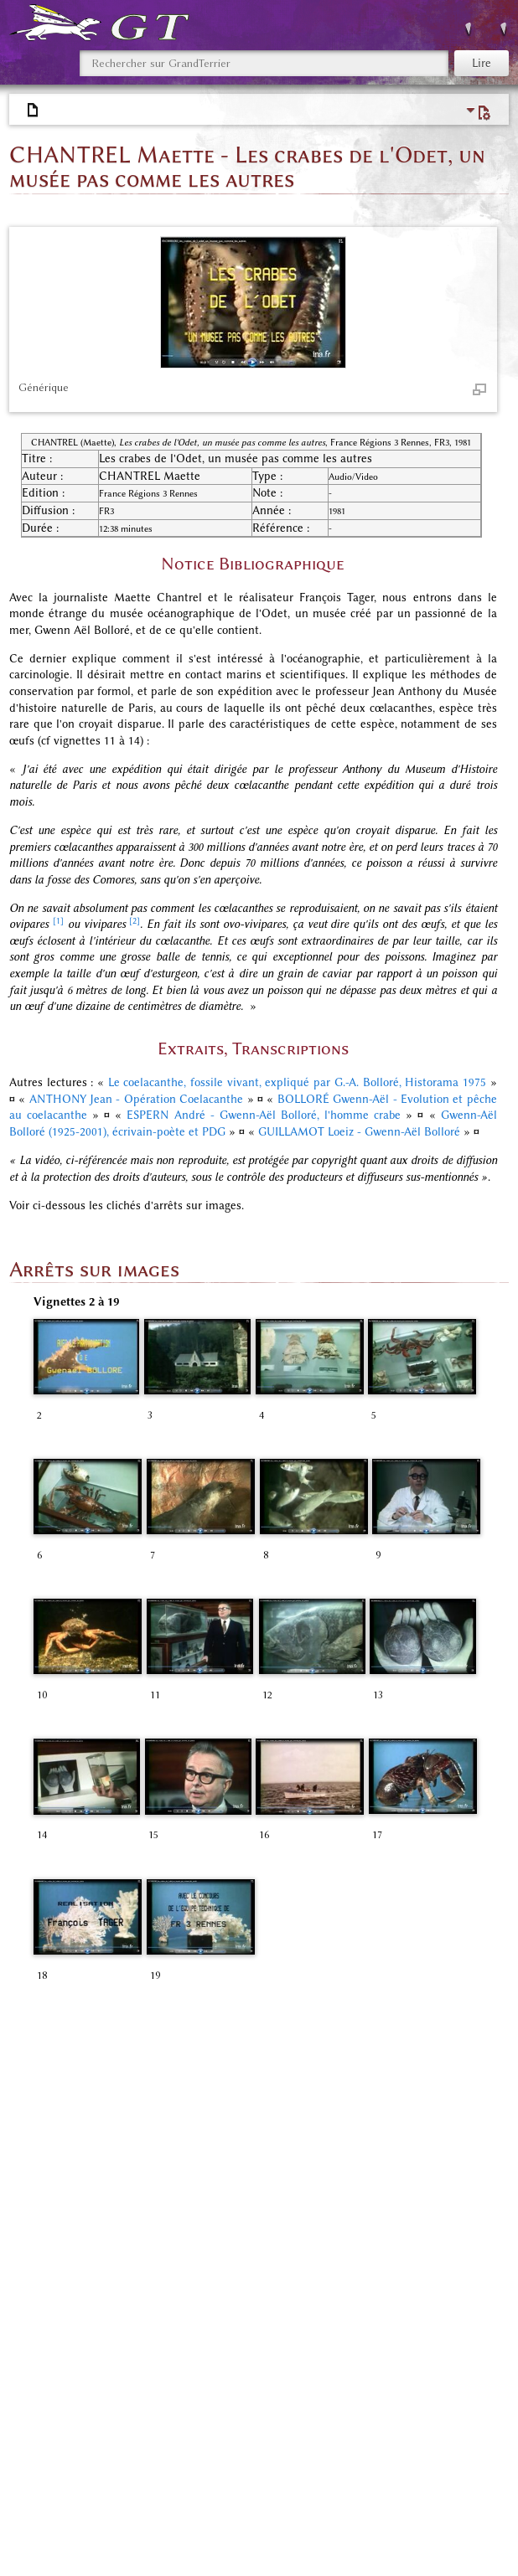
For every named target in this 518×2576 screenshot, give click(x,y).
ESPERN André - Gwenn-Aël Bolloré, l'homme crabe (264, 1115)
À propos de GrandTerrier (218, 2546)
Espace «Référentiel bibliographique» (197, 2452)
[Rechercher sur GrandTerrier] (264, 63)
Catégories (57, 2452)
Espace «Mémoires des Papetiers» (122, 2470)
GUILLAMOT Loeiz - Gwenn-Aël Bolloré (359, 1132)
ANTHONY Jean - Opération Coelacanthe (136, 1099)
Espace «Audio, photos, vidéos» (392, 2452)
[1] (58, 920)
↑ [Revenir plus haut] (36, 2106)
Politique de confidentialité (74, 2546)
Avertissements (332, 2546)
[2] (134, 920)
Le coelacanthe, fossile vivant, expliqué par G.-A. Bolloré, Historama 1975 (297, 1082)
